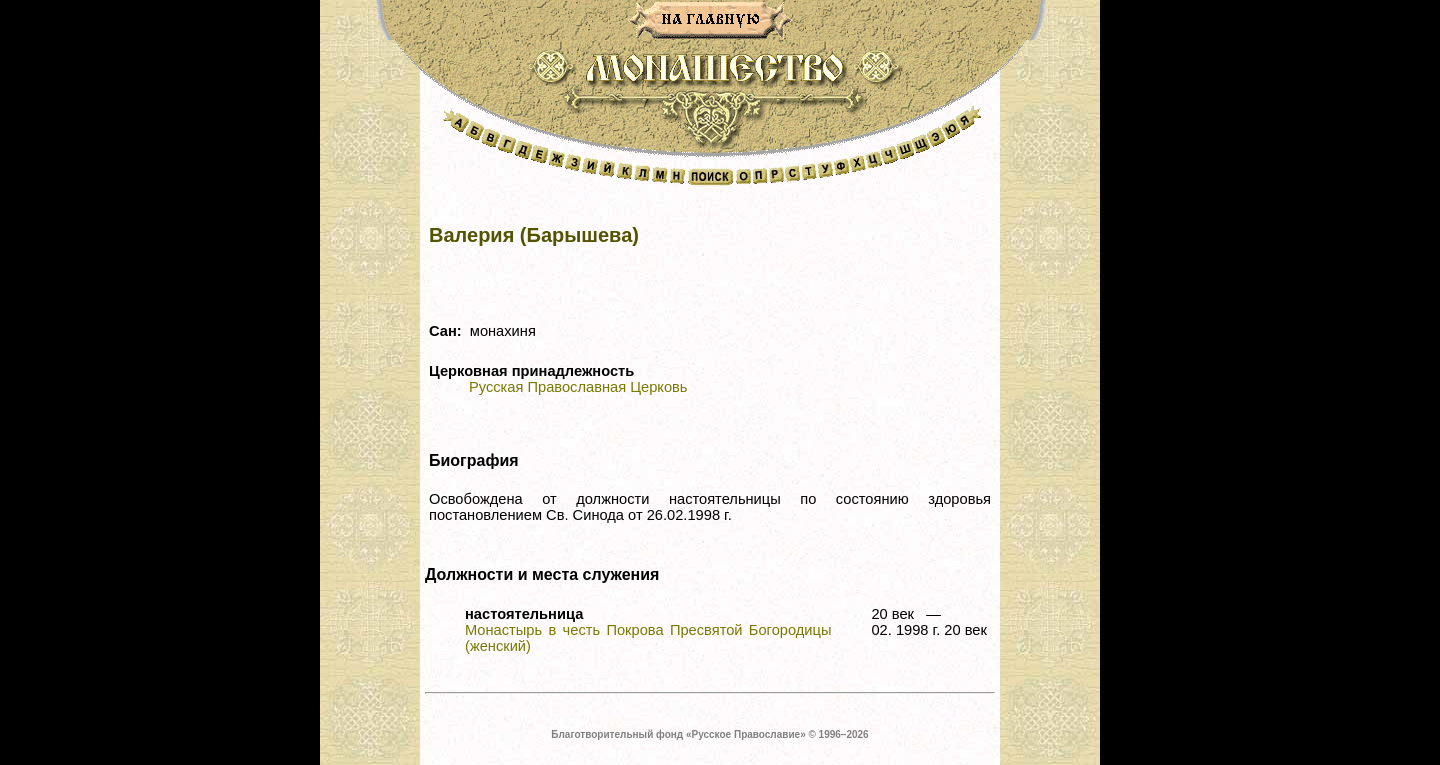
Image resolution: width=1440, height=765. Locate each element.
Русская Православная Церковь (578, 387)
